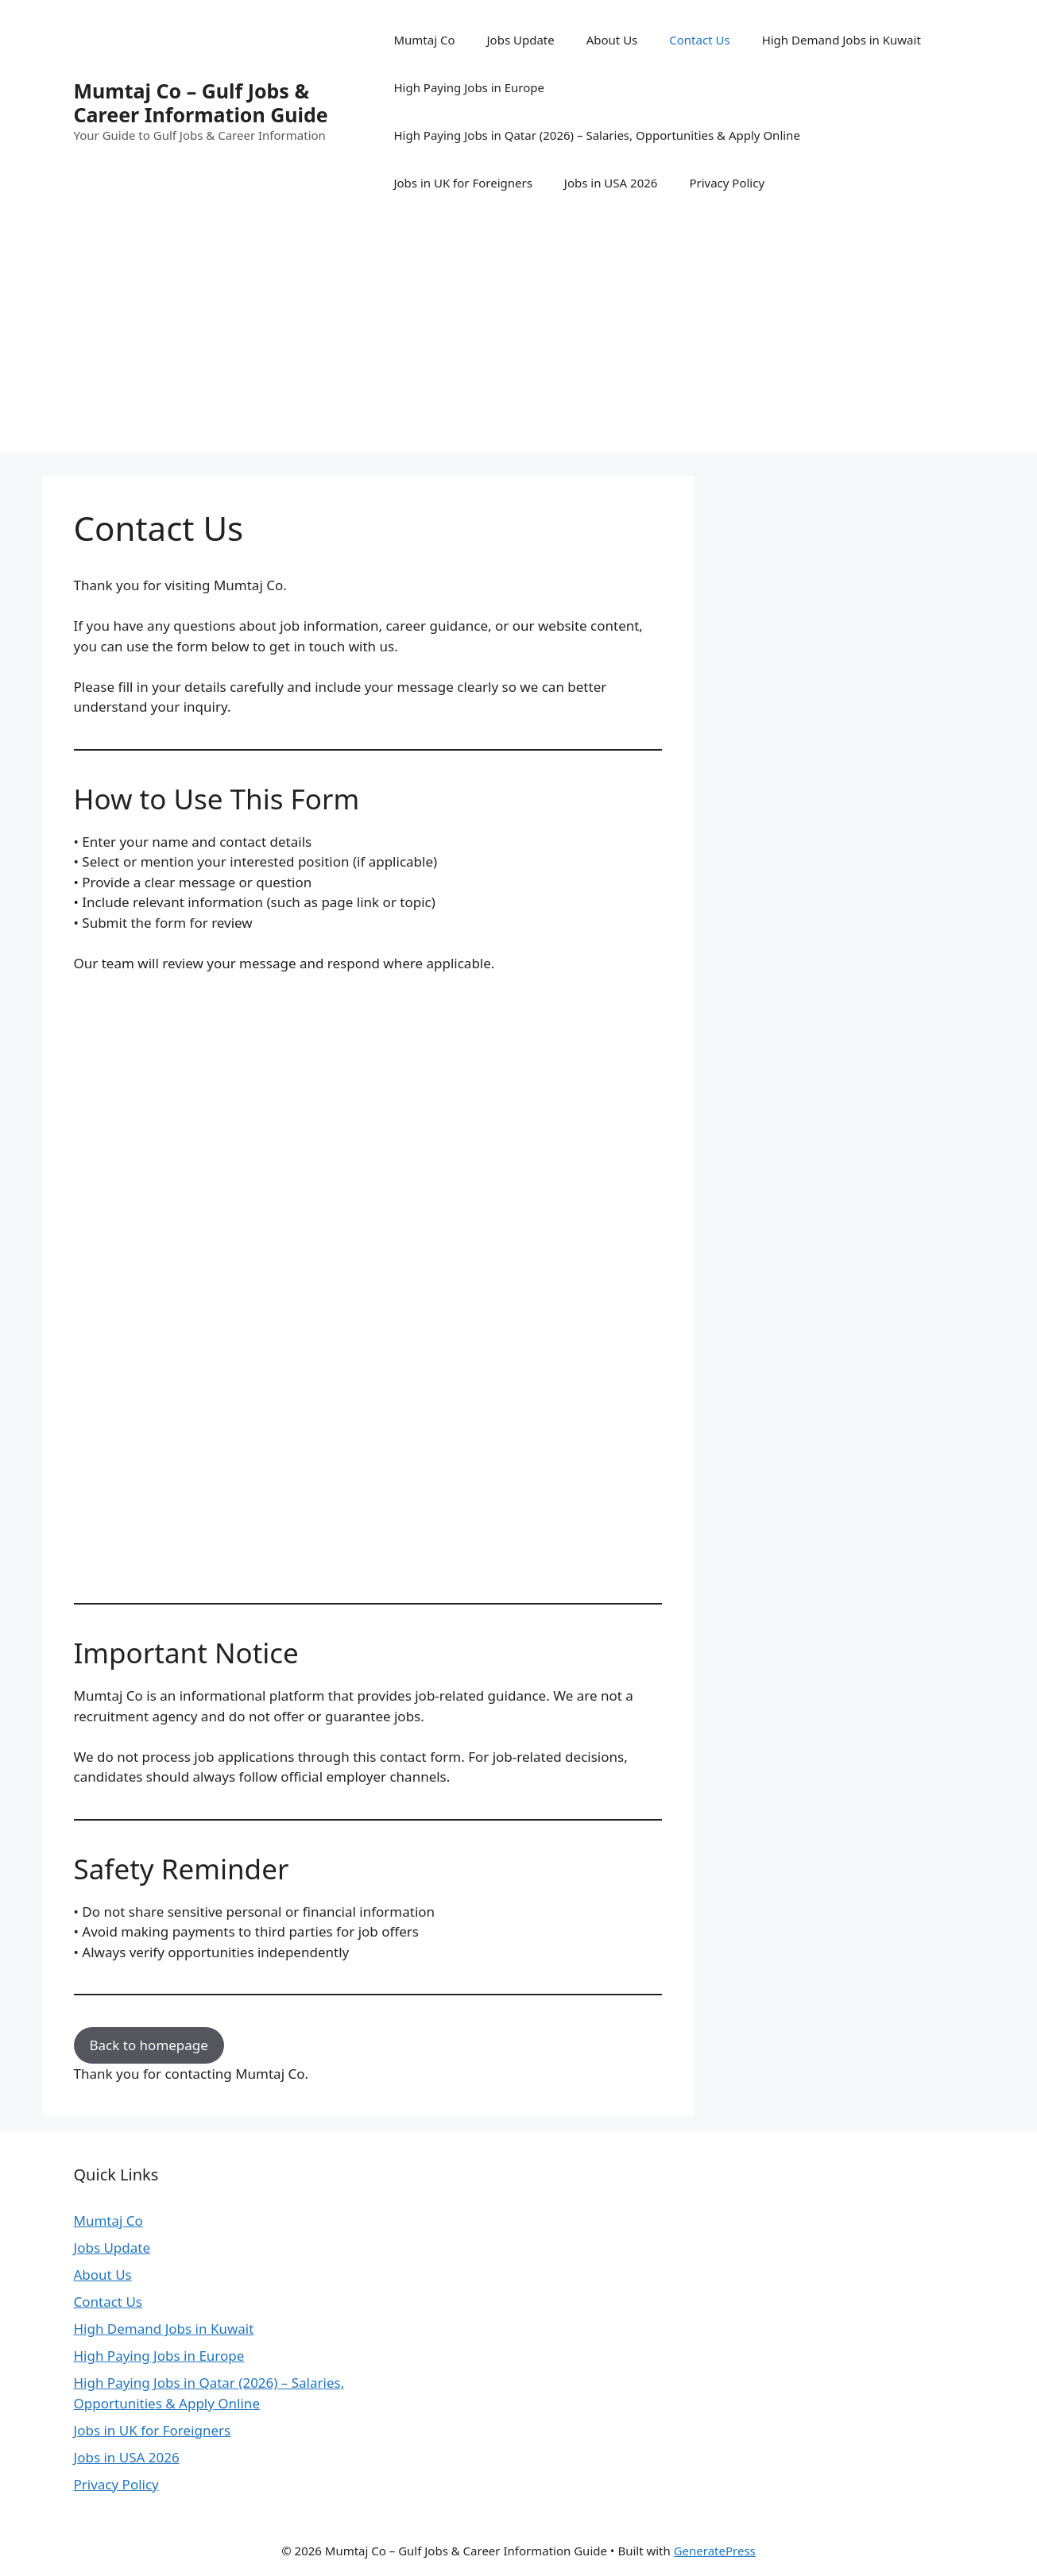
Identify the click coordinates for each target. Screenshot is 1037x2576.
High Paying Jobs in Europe (468, 87)
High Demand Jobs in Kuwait (841, 40)
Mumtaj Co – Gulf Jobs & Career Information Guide (201, 102)
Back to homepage (149, 2045)
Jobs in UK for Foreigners (462, 183)
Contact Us (699, 40)
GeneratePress (715, 2551)
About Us (612, 40)
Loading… (328, 1280)
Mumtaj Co (424, 40)
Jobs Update (520, 40)
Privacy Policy (726, 183)
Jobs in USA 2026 (611, 183)
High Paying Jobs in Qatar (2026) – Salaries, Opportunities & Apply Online (596, 135)
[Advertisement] (519, 341)
